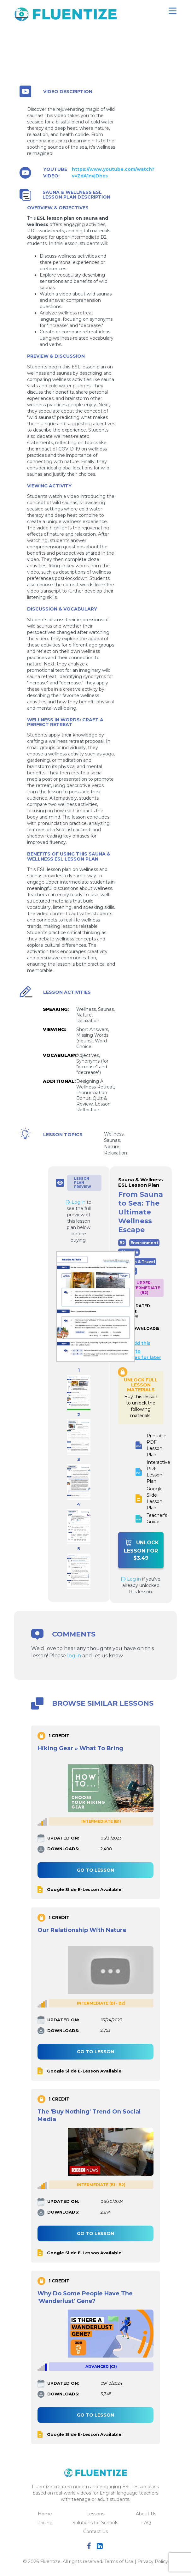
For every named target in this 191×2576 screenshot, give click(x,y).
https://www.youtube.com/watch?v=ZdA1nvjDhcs (113, 172)
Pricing (45, 2522)
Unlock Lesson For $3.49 (141, 1550)
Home (45, 2514)
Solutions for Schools (95, 2522)
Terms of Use (118, 2561)
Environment (144, 1242)
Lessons (95, 2514)
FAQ (146, 2522)
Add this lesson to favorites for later (139, 1350)
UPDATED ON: (140, 1308)
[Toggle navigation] (172, 11)
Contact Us (95, 2531)
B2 (122, 1242)
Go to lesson (95, 1870)
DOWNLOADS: (140, 1328)
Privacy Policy (152, 2561)
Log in (131, 1579)
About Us (146, 2514)
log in (74, 1656)
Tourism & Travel (137, 1261)
